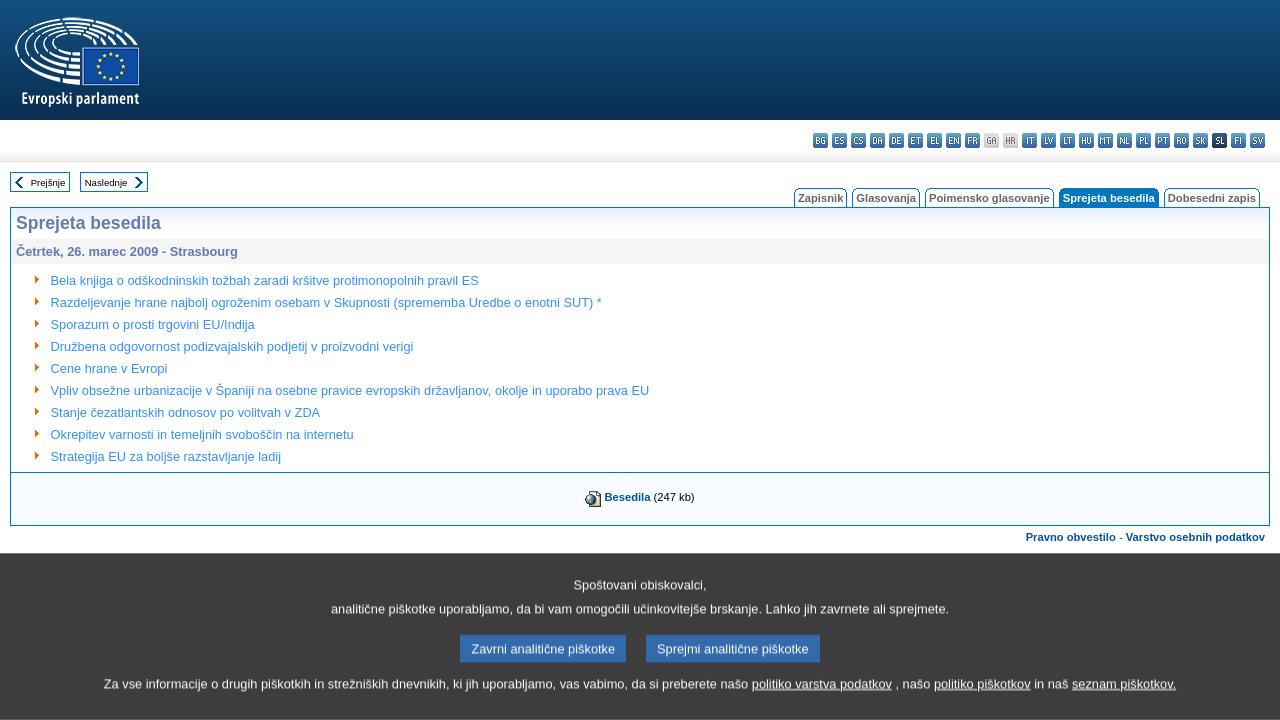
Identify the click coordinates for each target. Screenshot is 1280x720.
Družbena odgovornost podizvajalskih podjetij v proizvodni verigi (232, 346)
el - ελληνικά (934, 140)
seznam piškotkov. (1124, 702)
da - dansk (877, 140)
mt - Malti (1105, 140)
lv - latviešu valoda (1048, 140)
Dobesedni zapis (1212, 198)
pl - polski (1143, 140)
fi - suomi (1238, 140)
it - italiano (1029, 140)
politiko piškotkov (982, 702)
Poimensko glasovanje (989, 198)
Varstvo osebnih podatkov (1195, 537)
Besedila (627, 497)
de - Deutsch (896, 140)
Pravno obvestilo (1071, 537)
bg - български (820, 140)
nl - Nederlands (1124, 140)
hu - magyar (1086, 140)
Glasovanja (886, 198)
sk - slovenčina (1200, 140)
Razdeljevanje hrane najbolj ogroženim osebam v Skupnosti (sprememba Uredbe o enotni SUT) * (326, 302)
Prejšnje (48, 182)
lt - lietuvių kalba (1067, 140)
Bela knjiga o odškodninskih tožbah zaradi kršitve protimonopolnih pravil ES (265, 280)
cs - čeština (858, 140)
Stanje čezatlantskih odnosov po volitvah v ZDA (186, 412)
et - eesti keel (915, 140)
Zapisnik (820, 198)
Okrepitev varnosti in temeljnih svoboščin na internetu (202, 434)
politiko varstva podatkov (822, 702)
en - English (953, 140)
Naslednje (106, 182)
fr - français (972, 140)
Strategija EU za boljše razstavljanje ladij (166, 456)
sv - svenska (1257, 140)
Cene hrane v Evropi (109, 368)
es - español (839, 140)
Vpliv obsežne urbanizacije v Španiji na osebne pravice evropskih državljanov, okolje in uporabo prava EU (350, 390)
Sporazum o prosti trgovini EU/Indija (153, 324)
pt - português (1162, 140)
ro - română (1181, 140)
